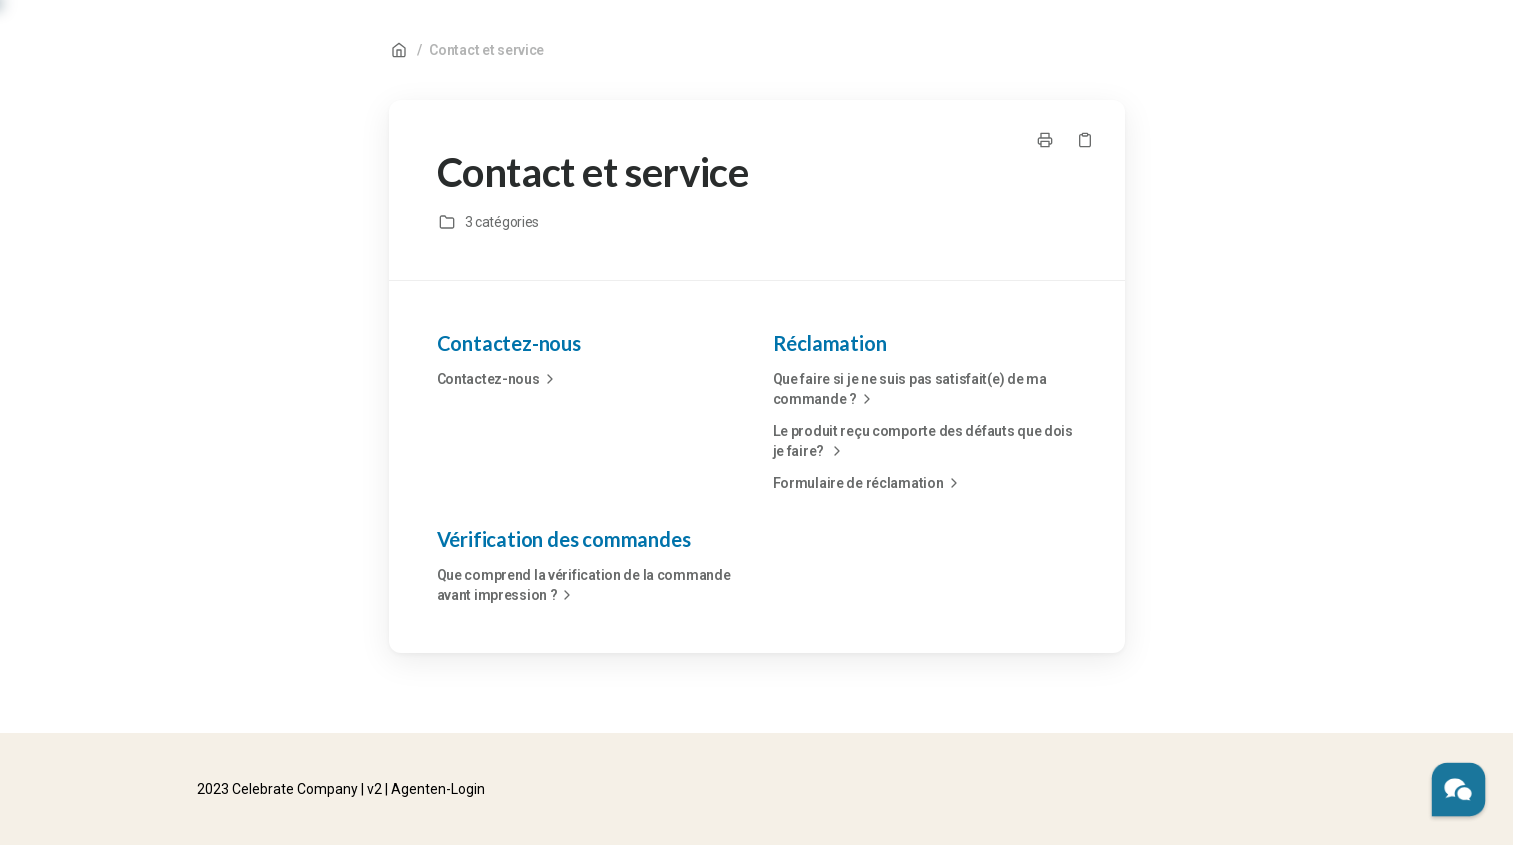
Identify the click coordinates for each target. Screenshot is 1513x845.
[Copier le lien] (1085, 140)
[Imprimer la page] (1045, 140)
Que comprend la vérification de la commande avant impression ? (584, 586)
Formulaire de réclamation (868, 483)
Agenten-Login (438, 789)
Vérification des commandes (564, 539)
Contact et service (486, 50)
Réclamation (830, 343)
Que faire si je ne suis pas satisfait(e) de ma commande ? (910, 390)
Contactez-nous (509, 343)
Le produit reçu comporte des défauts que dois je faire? (923, 442)
